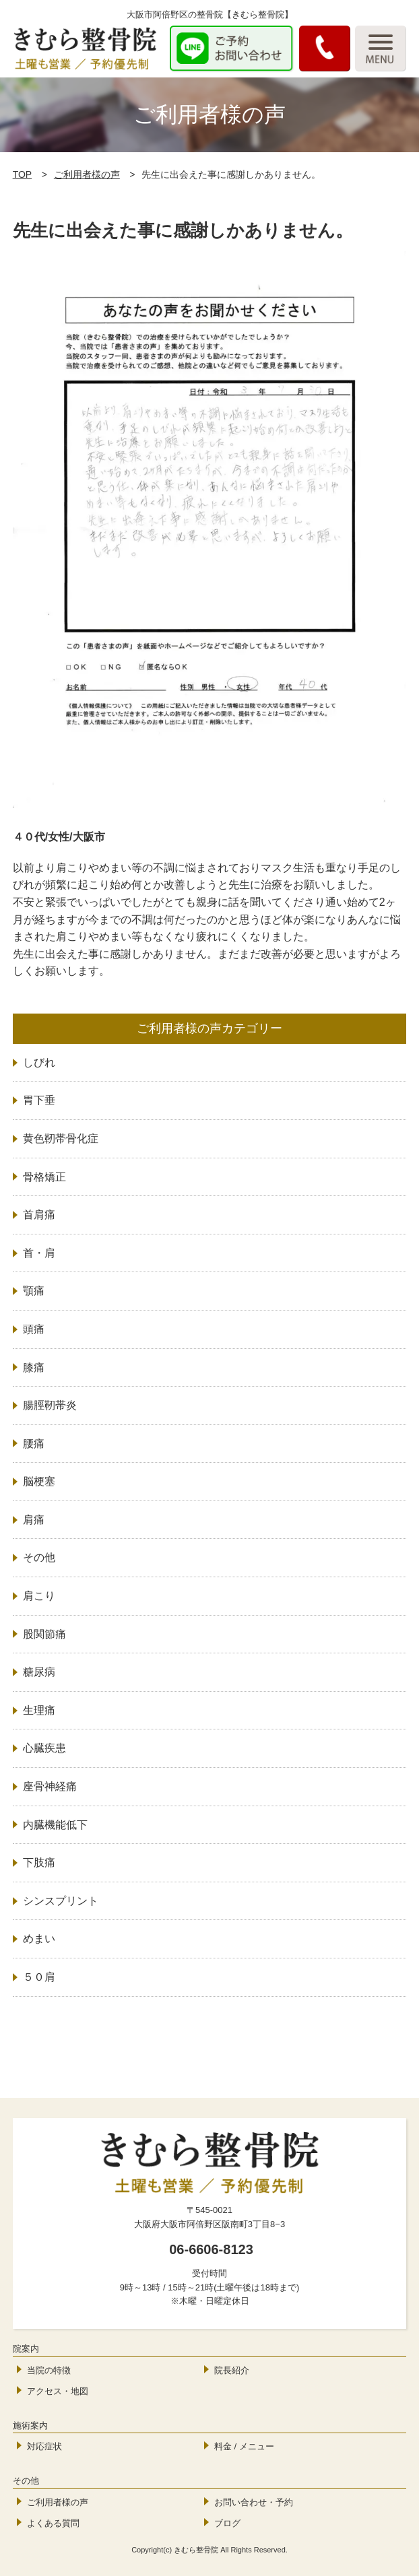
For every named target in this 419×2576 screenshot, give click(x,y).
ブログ (227, 2523)
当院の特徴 (49, 2370)
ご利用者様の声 (87, 174)
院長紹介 (231, 2370)
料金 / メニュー (244, 2446)
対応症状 (44, 2446)
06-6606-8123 (211, 2249)
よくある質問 (53, 2523)
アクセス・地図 (57, 2391)
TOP (22, 174)
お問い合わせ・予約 (253, 2502)
